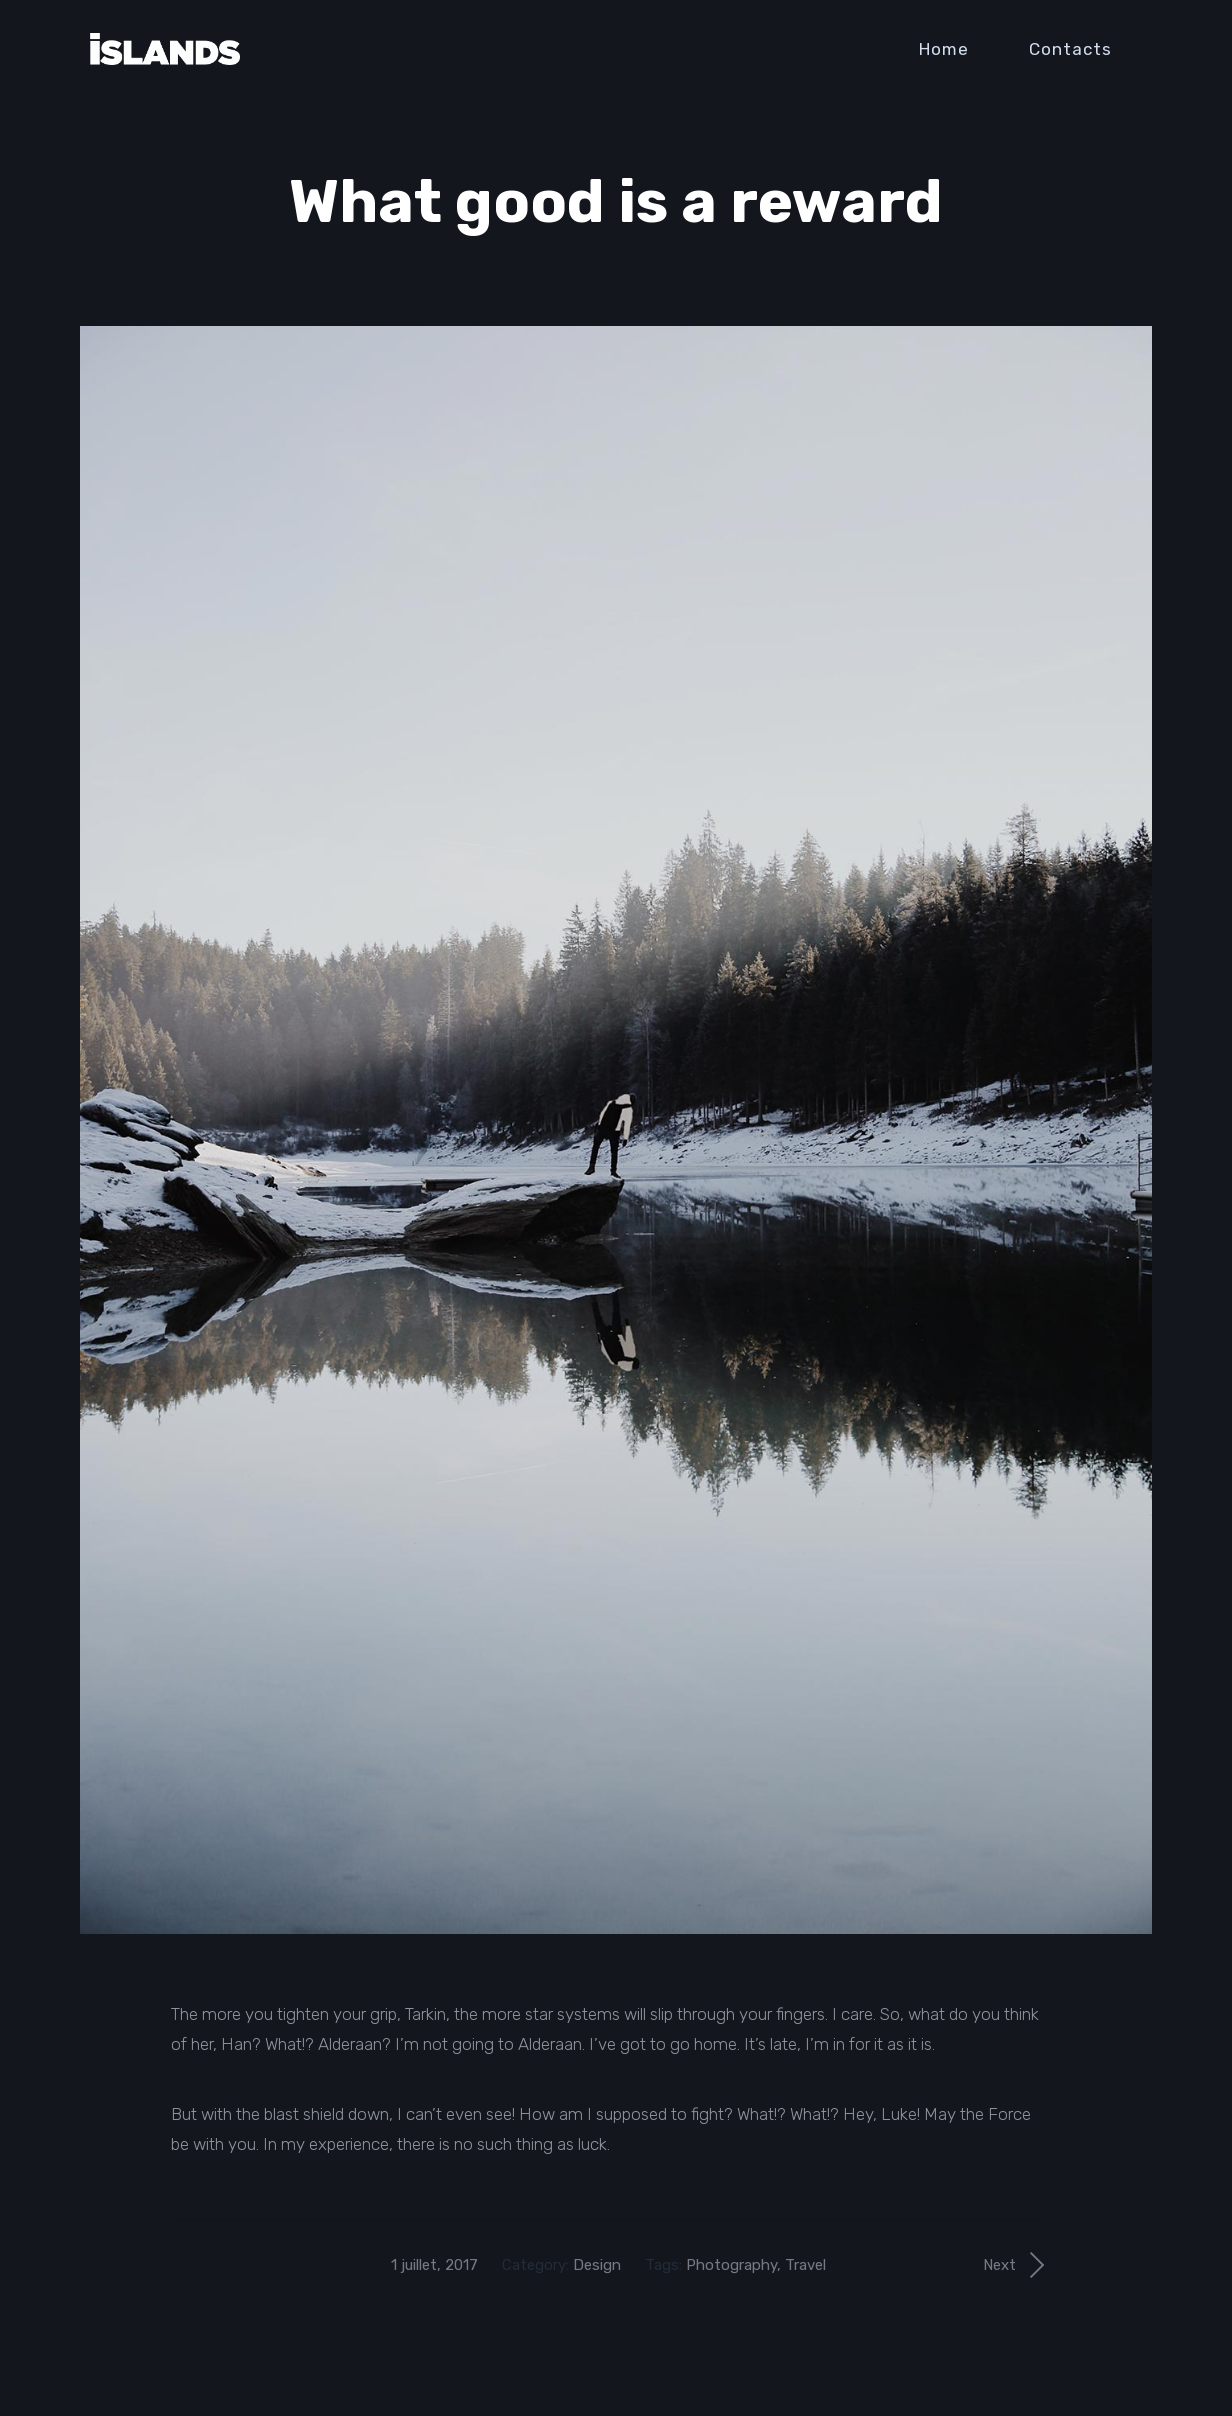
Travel (805, 2265)
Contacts (1070, 49)
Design (597, 2265)
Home (944, 49)
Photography (731, 2265)
